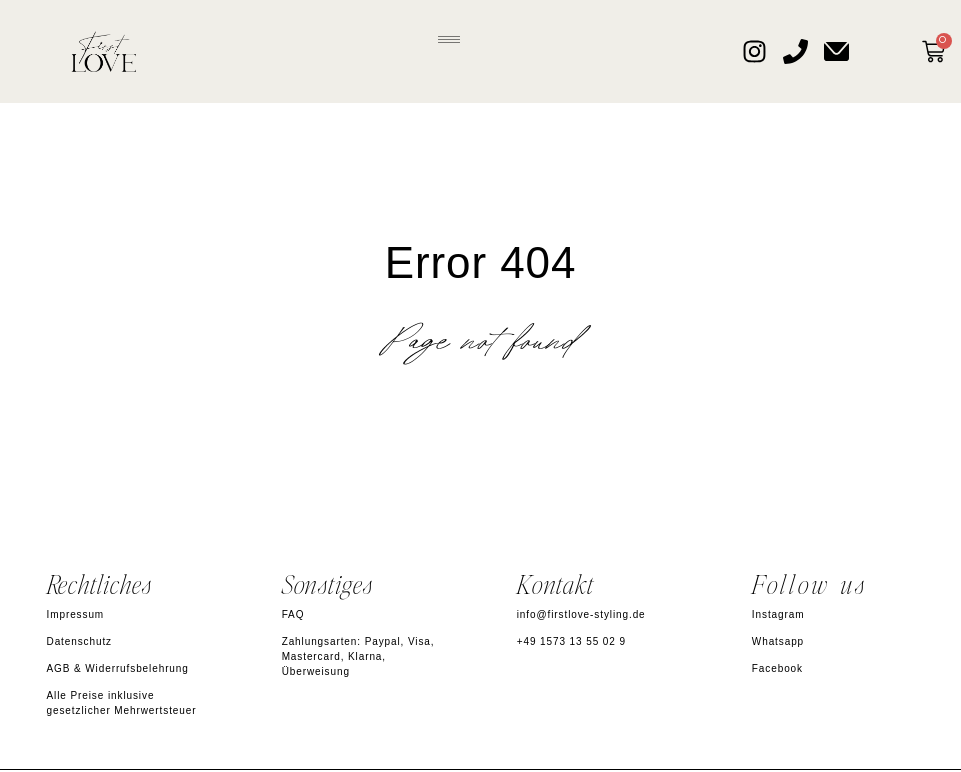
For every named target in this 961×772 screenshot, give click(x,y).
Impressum (76, 614)
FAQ (293, 614)
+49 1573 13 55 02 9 (571, 641)
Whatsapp (778, 641)
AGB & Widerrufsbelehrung (118, 668)
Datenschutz (80, 641)
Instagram (778, 614)
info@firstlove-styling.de (581, 614)
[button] (449, 36)
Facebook (777, 668)
